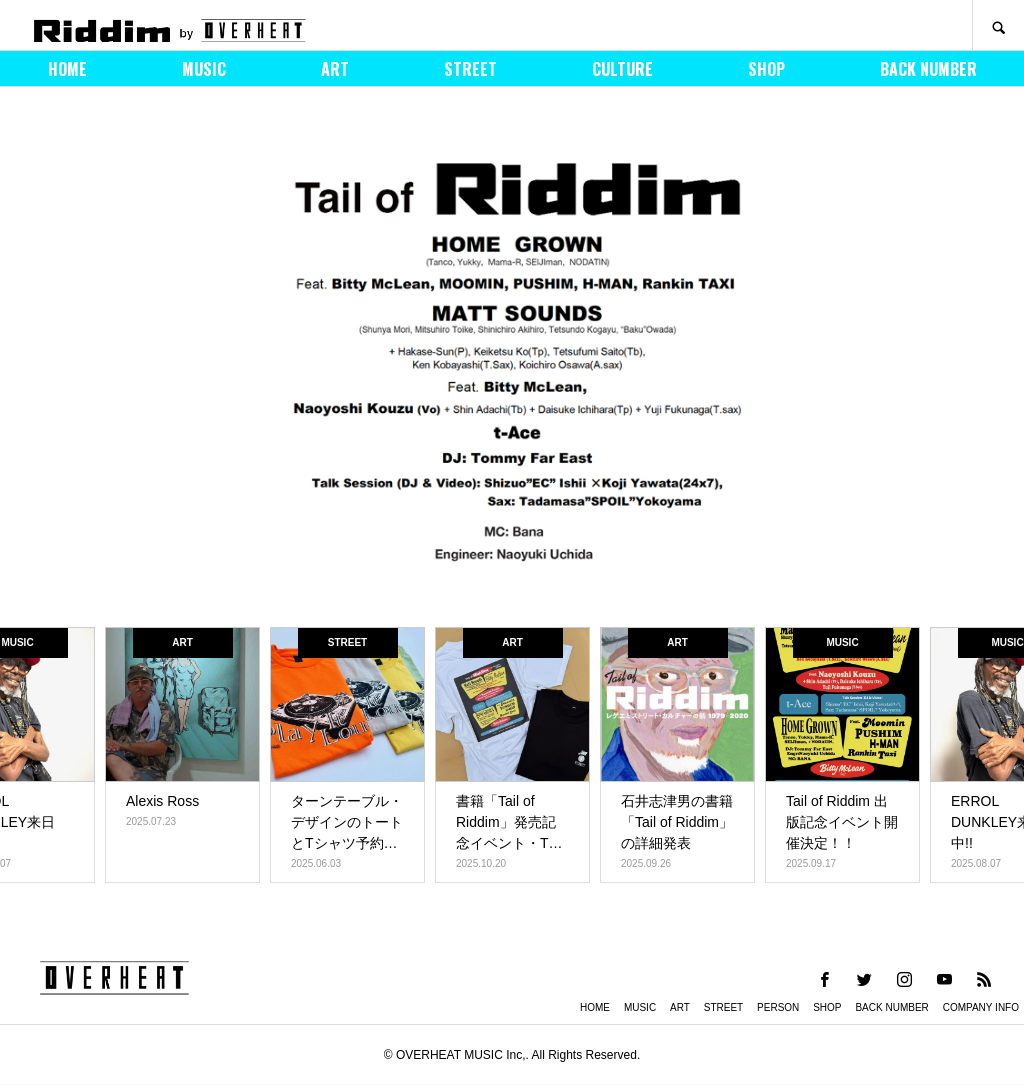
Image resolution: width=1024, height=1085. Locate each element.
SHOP (766, 69)
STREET (470, 69)
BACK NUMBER (928, 69)
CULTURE (622, 69)
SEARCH (998, 25)
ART (335, 69)
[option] (512, 362)
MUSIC (204, 69)
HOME (67, 69)
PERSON (778, 1007)
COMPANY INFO (981, 1007)
